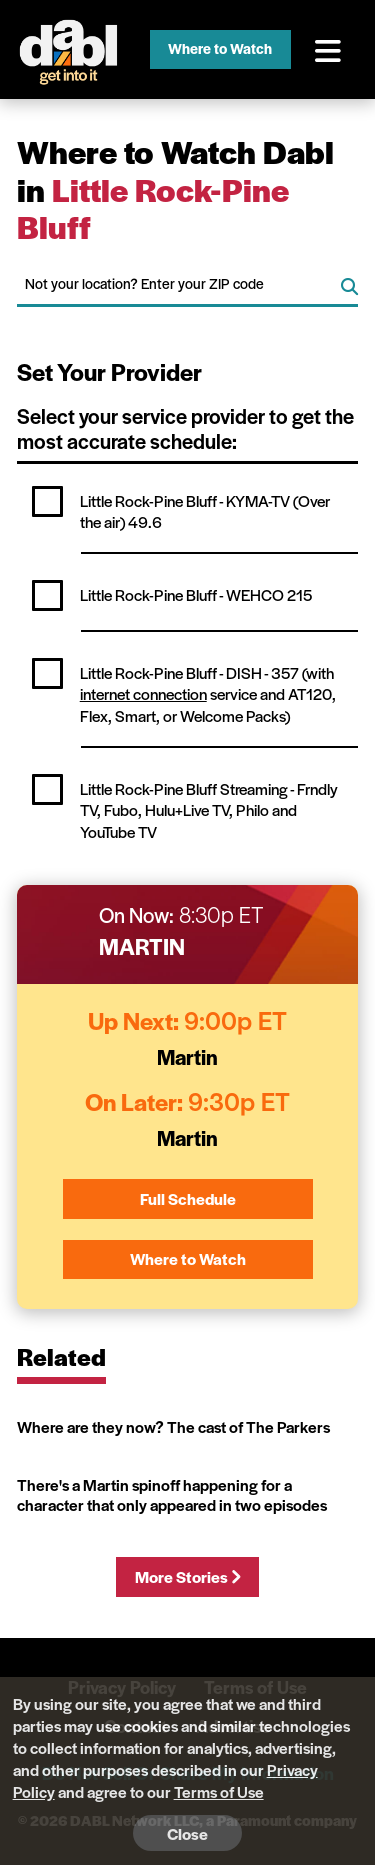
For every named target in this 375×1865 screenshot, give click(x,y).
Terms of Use (219, 1791)
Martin (142, 946)
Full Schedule (188, 1198)
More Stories (187, 1576)
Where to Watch (220, 48)
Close (187, 1833)
